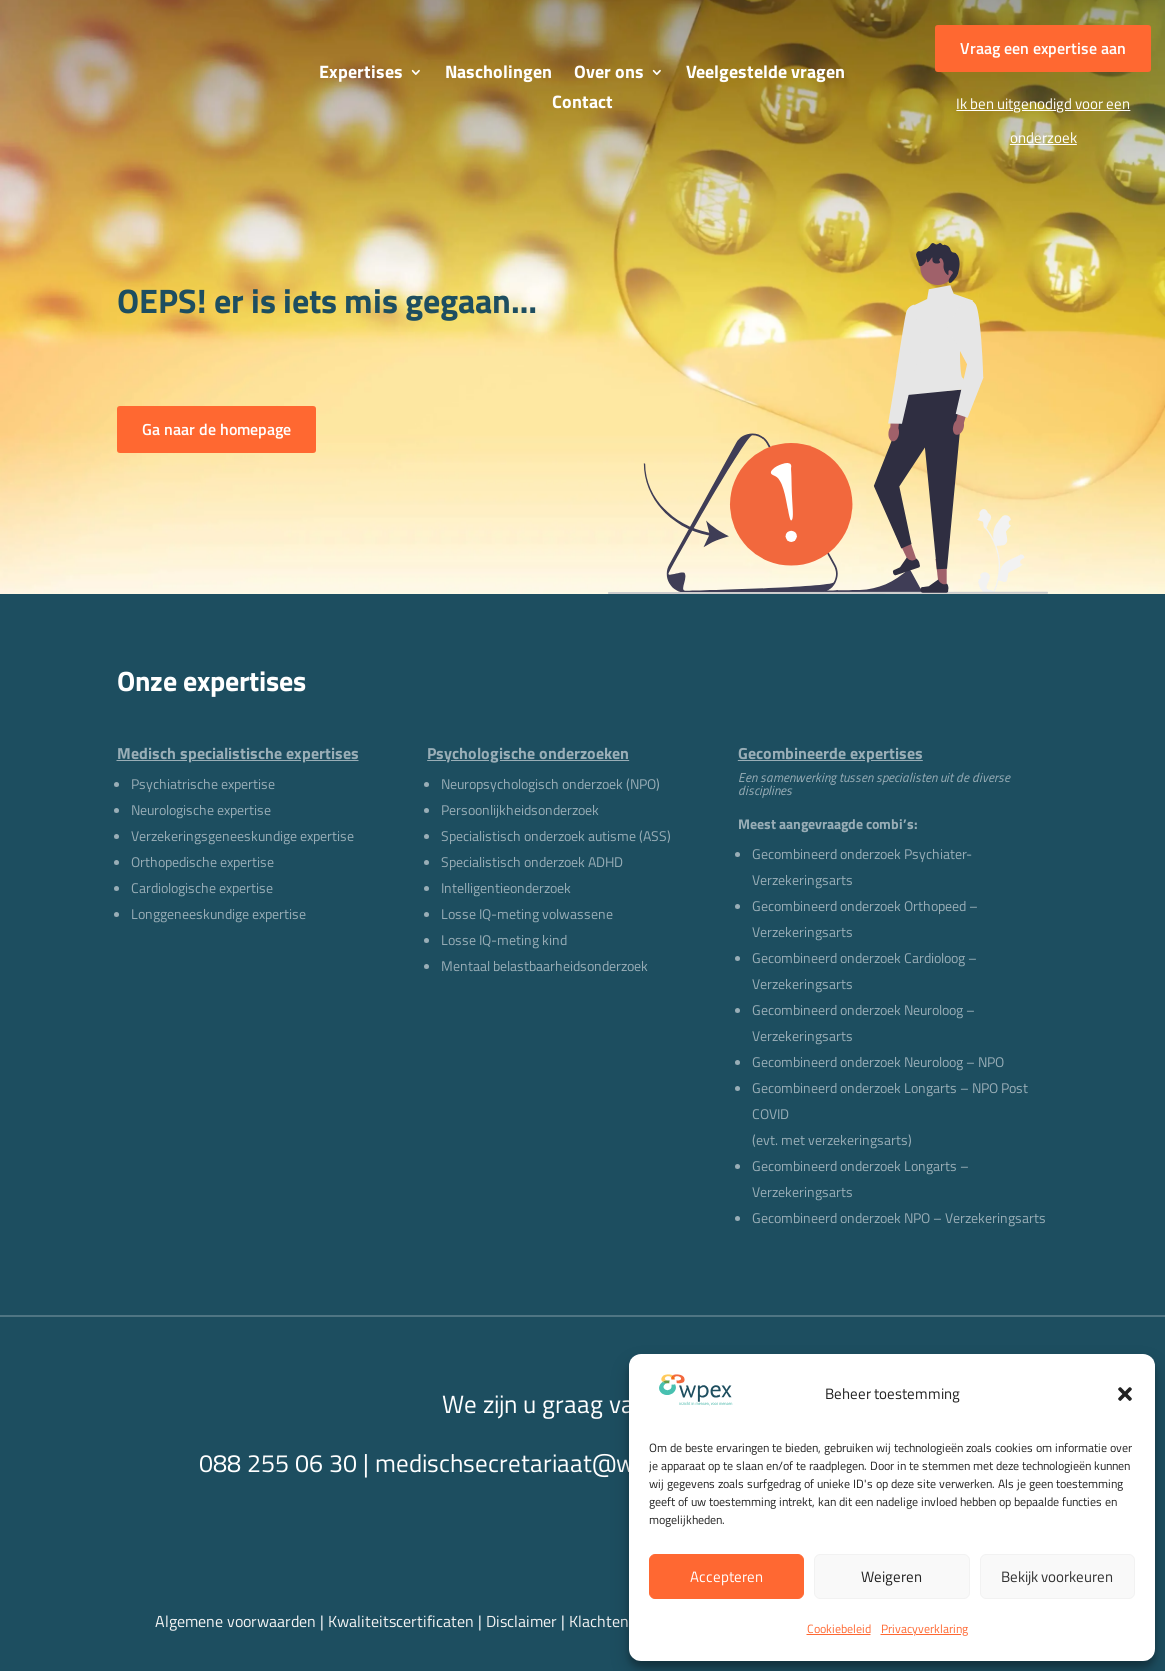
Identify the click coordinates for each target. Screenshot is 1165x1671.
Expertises (361, 75)
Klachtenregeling (626, 1621)
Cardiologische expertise (202, 887)
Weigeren (891, 1576)
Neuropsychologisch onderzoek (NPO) (550, 783)
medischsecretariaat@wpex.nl (535, 1463)
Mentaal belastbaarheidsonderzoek (544, 965)
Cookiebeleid (839, 1628)
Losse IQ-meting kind (504, 939)
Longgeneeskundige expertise (218, 913)
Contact (582, 105)
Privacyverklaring (924, 1628)
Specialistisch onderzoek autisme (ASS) (556, 835)
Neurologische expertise (201, 809)
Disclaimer (523, 1621)
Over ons (609, 75)
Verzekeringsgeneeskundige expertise (242, 835)
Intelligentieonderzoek (506, 887)
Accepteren (726, 1576)
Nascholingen (498, 75)
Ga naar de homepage (216, 429)
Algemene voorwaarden (235, 1621)
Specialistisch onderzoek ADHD (532, 861)
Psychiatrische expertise (203, 783)
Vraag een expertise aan (1043, 48)
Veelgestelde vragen (765, 75)
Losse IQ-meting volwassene (527, 913)
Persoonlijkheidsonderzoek (520, 809)
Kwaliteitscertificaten (401, 1621)
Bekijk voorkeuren (1057, 1576)
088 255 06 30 (278, 1463)
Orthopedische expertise (202, 861)
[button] (1125, 1394)
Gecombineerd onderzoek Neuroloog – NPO (878, 1061)
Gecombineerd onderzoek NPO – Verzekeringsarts (899, 1217)
